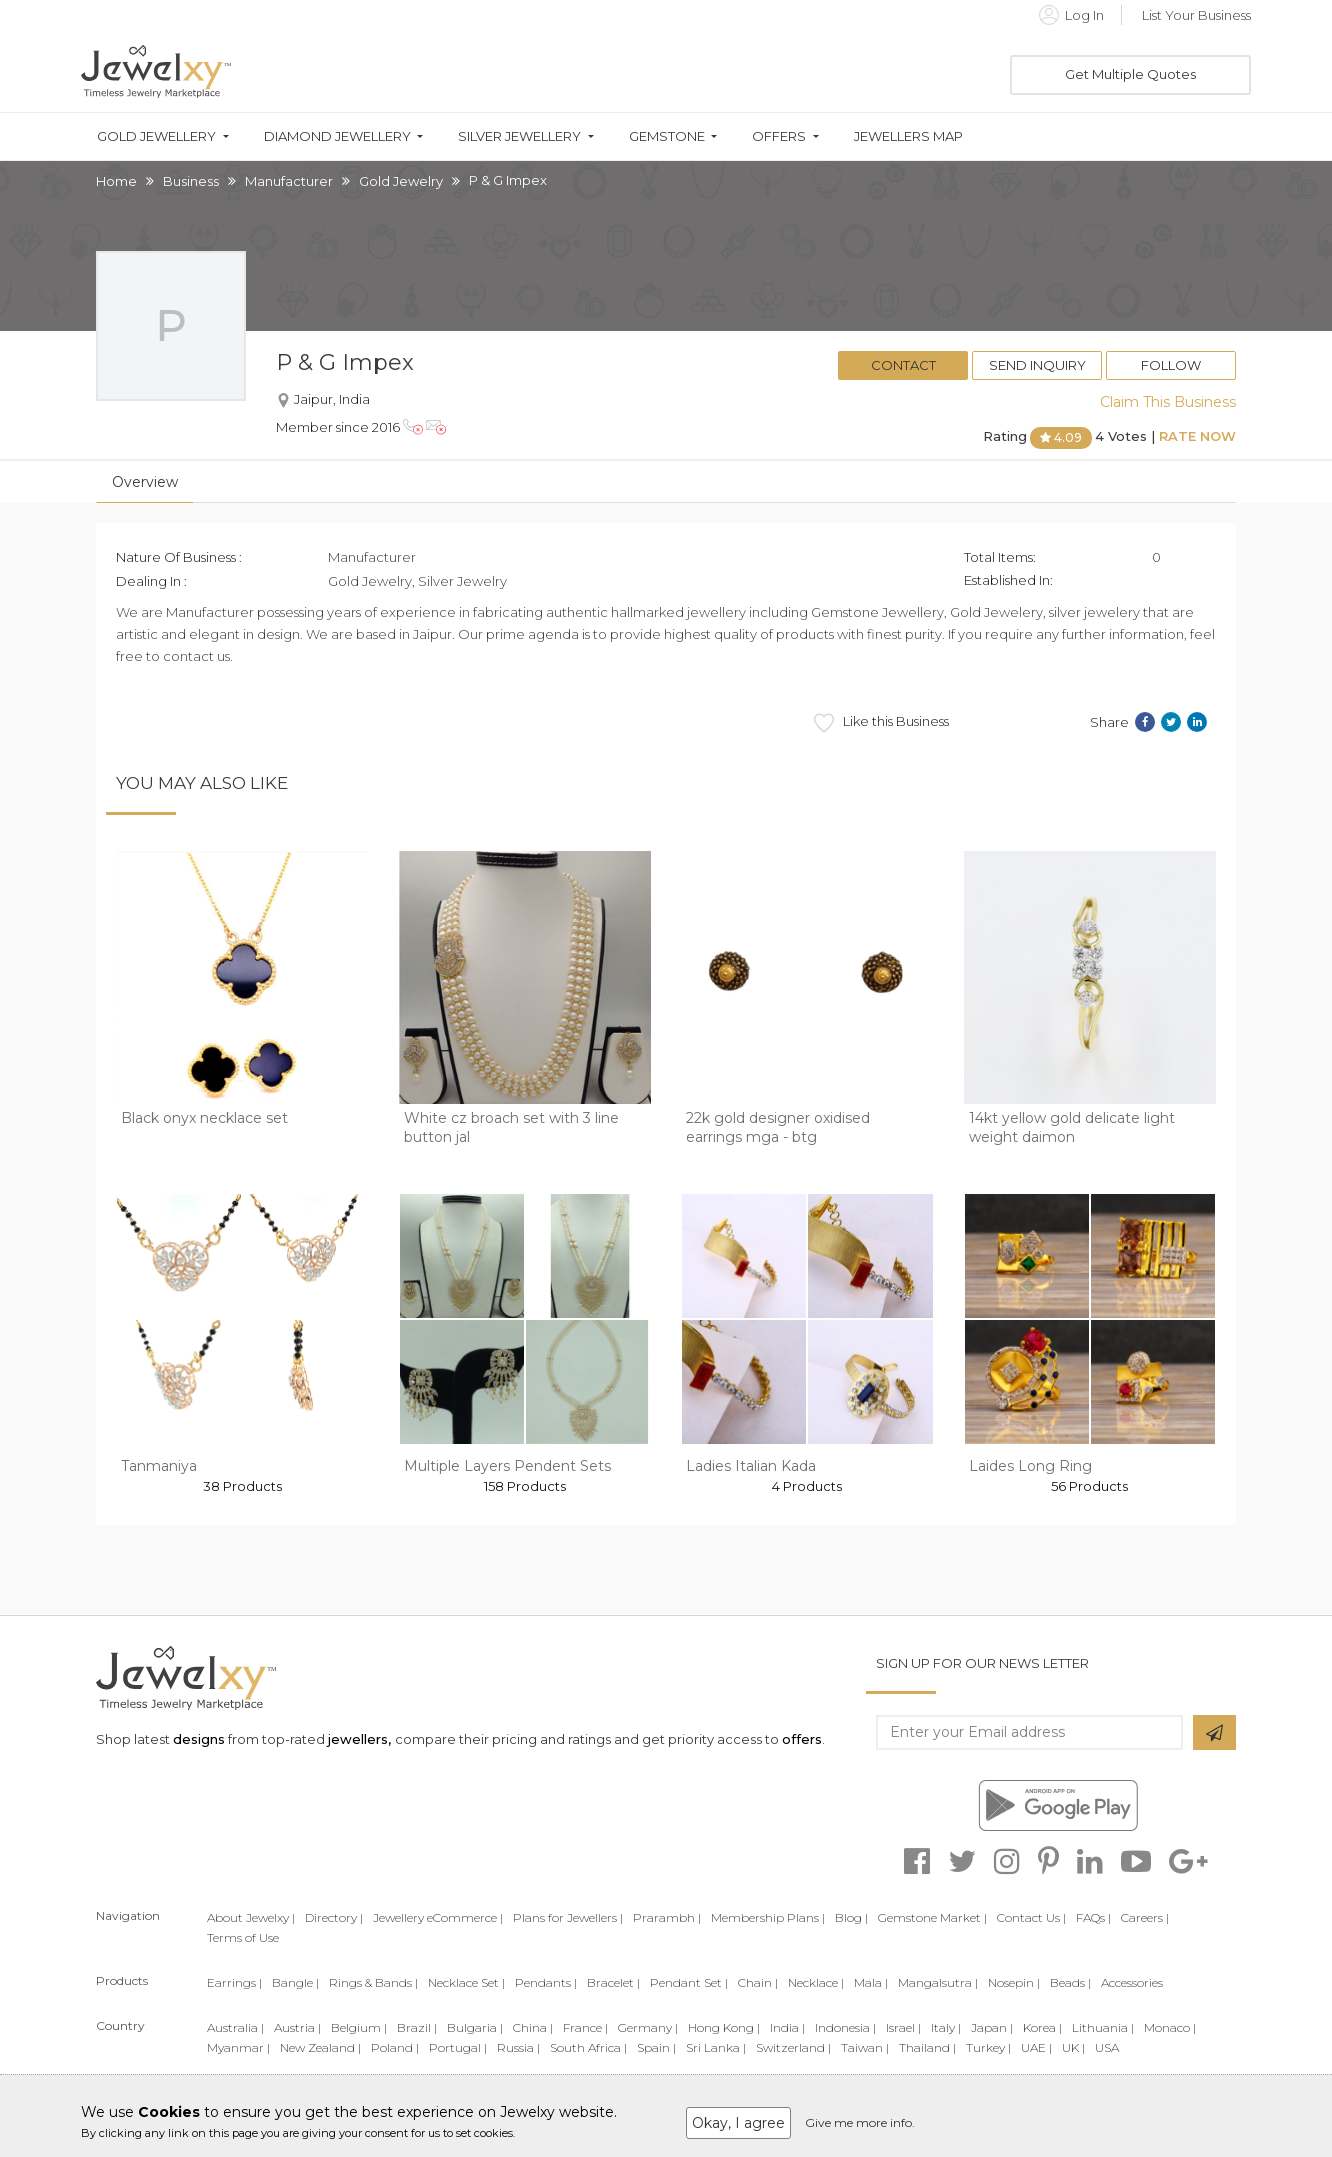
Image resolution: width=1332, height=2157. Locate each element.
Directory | (334, 1917)
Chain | (758, 1982)
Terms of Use (243, 1937)
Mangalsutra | (938, 1982)
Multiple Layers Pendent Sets (507, 1466)
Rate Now (1197, 436)
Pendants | (546, 1982)
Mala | (871, 1982)
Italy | (946, 2027)
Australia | (235, 2027)
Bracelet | (613, 1982)
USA (1107, 2047)
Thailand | (927, 2047)
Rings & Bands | (373, 1982)
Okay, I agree (738, 2123)
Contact (903, 365)
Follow (1171, 365)
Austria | (297, 2027)
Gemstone (667, 136)
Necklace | (816, 1982)
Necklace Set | (466, 1982)
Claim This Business (1168, 402)
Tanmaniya (159, 1466)
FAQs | (1093, 1917)
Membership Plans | (768, 1917)
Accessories (1132, 1982)
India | (787, 2027)
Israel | (903, 2027)
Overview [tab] (145, 482)
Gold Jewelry (401, 181)
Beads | (1070, 1982)
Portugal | (458, 2047)
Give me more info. (860, 2122)
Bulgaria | (475, 2027)
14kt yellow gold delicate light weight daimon (1072, 1128)
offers (802, 1739)
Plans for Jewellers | (568, 1917)
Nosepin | (1014, 1982)
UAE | (1036, 2047)
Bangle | (295, 1982)
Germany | (648, 2027)
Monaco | (1170, 2027)
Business (191, 181)
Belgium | (359, 2027)
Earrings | (234, 1982)
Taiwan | (865, 2047)
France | (585, 2027)
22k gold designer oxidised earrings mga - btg (778, 1128)
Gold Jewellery (156, 136)
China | (533, 2027)
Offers (779, 136)
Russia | (518, 2047)
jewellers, (359, 1739)
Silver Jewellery (519, 136)
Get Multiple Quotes (1130, 74)
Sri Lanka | (716, 2047)
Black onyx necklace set (204, 1118)
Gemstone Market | (932, 1917)
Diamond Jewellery (337, 136)
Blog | (851, 1917)
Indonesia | (845, 2027)
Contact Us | (1031, 1917)
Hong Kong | (724, 2027)
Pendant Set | (689, 1982)
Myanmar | (238, 2047)
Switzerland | (793, 2047)
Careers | (1145, 1917)
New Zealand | (320, 2047)
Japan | (992, 2027)
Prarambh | (667, 1917)
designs (199, 1739)
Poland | (395, 2047)
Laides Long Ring (1030, 1466)
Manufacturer (289, 181)
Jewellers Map (908, 136)
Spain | (656, 2047)
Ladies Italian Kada (751, 1466)
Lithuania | (1103, 2027)
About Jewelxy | (251, 1917)
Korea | (1042, 2027)
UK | (1073, 2047)
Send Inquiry (1037, 365)
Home (116, 181)
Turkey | (988, 2047)
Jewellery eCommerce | (438, 1917)
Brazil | (417, 2027)
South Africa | (588, 2047)
